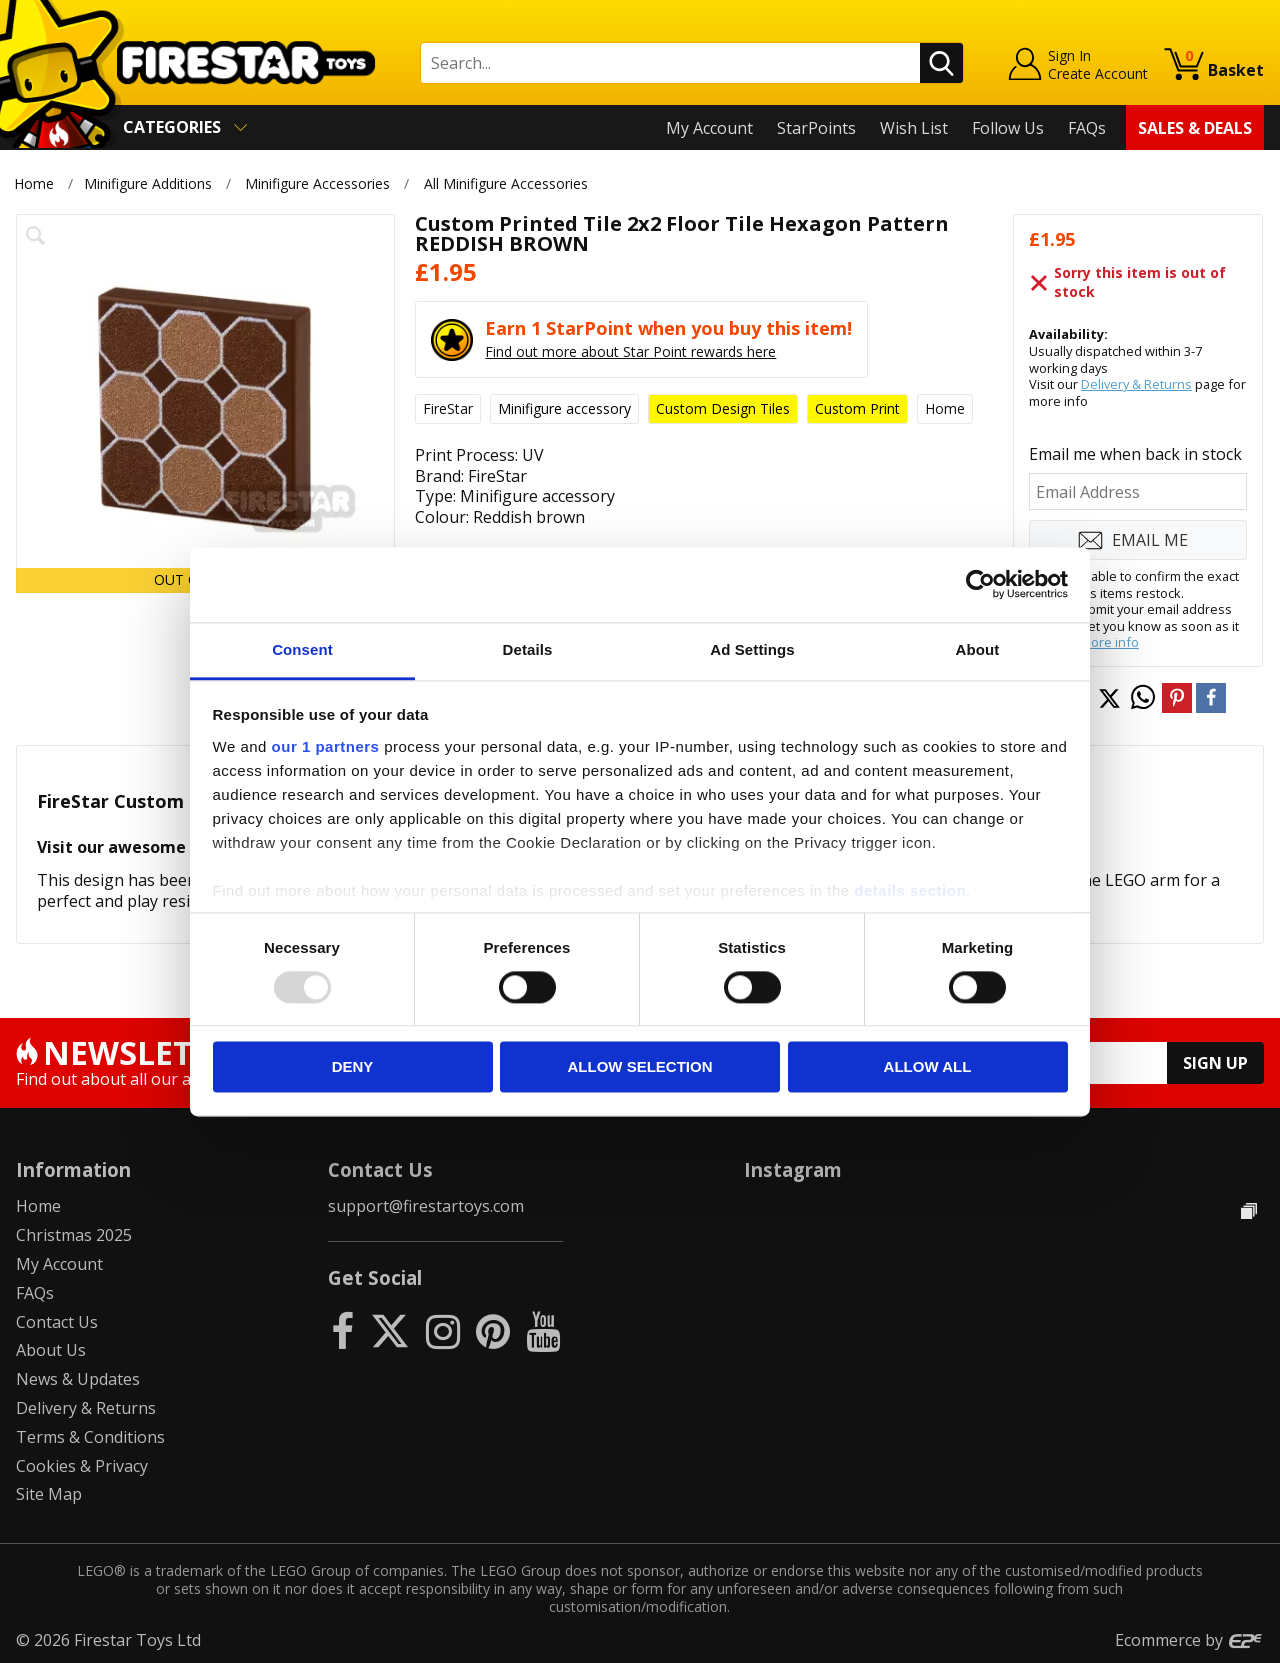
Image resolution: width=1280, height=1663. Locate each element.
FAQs (1087, 128)
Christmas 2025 (74, 1235)
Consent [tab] (302, 649)
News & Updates (78, 1379)
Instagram (793, 1169)
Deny (353, 1067)
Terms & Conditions (90, 1437)
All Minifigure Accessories (506, 183)
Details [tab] (528, 649)
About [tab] (978, 649)
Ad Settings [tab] (752, 649)
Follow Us (1008, 128)
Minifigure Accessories (317, 183)
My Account (709, 128)
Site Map (49, 1494)
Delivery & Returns (1136, 384)
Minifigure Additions (148, 183)
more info (1109, 642)
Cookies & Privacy (82, 1466)
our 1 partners (326, 746)
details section (910, 890)
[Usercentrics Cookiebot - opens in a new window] (980, 584)
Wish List (914, 128)
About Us (51, 1350)
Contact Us (57, 1322)
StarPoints (816, 128)
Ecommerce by (1189, 1640)
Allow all (928, 1067)
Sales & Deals (1195, 128)
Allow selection (640, 1067)
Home (34, 183)
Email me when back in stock (1135, 454)
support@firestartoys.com (426, 1206)
